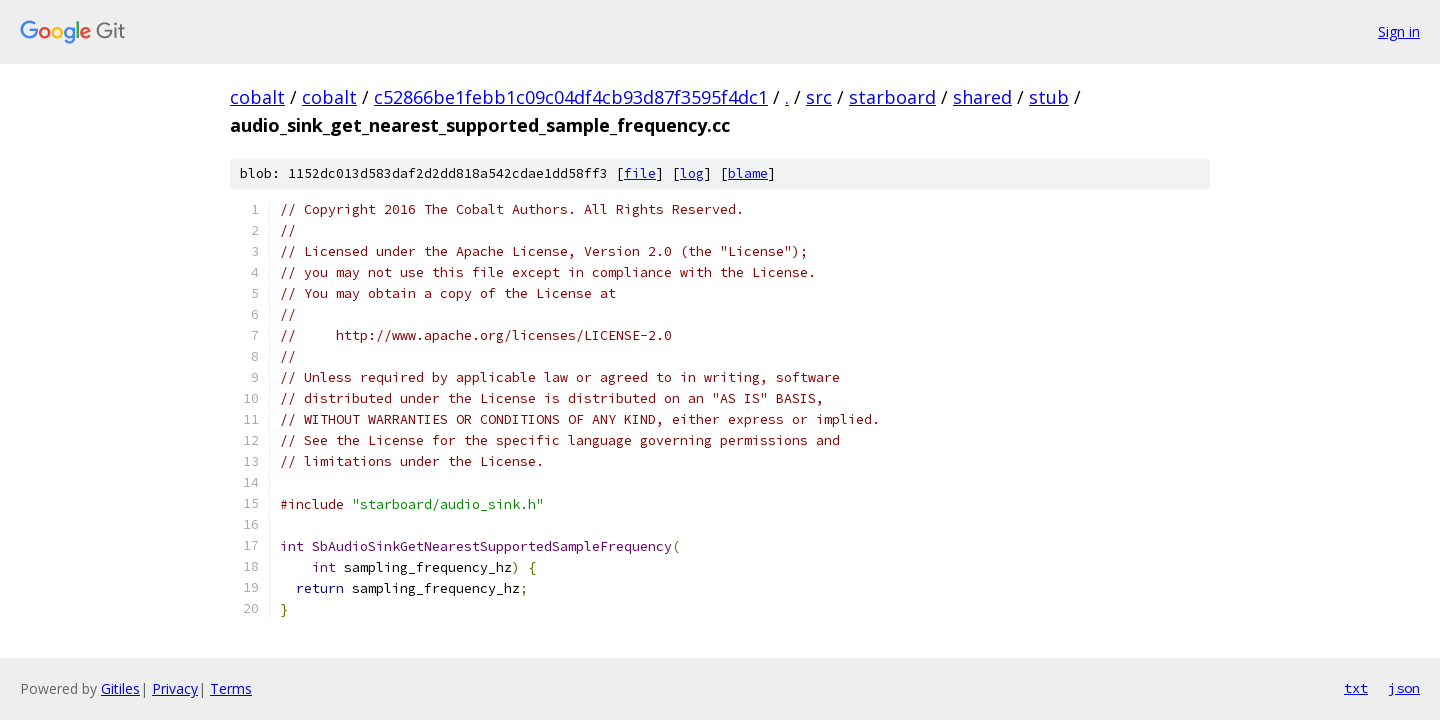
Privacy (175, 688)
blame (748, 173)
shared (982, 97)
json (1404, 688)
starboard (892, 97)
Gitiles (120, 688)
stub (1049, 97)
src (819, 97)
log (692, 173)
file (640, 173)
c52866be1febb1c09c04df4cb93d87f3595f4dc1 (571, 97)
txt (1356, 688)
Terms (231, 688)
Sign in (1399, 31)
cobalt (257, 97)
